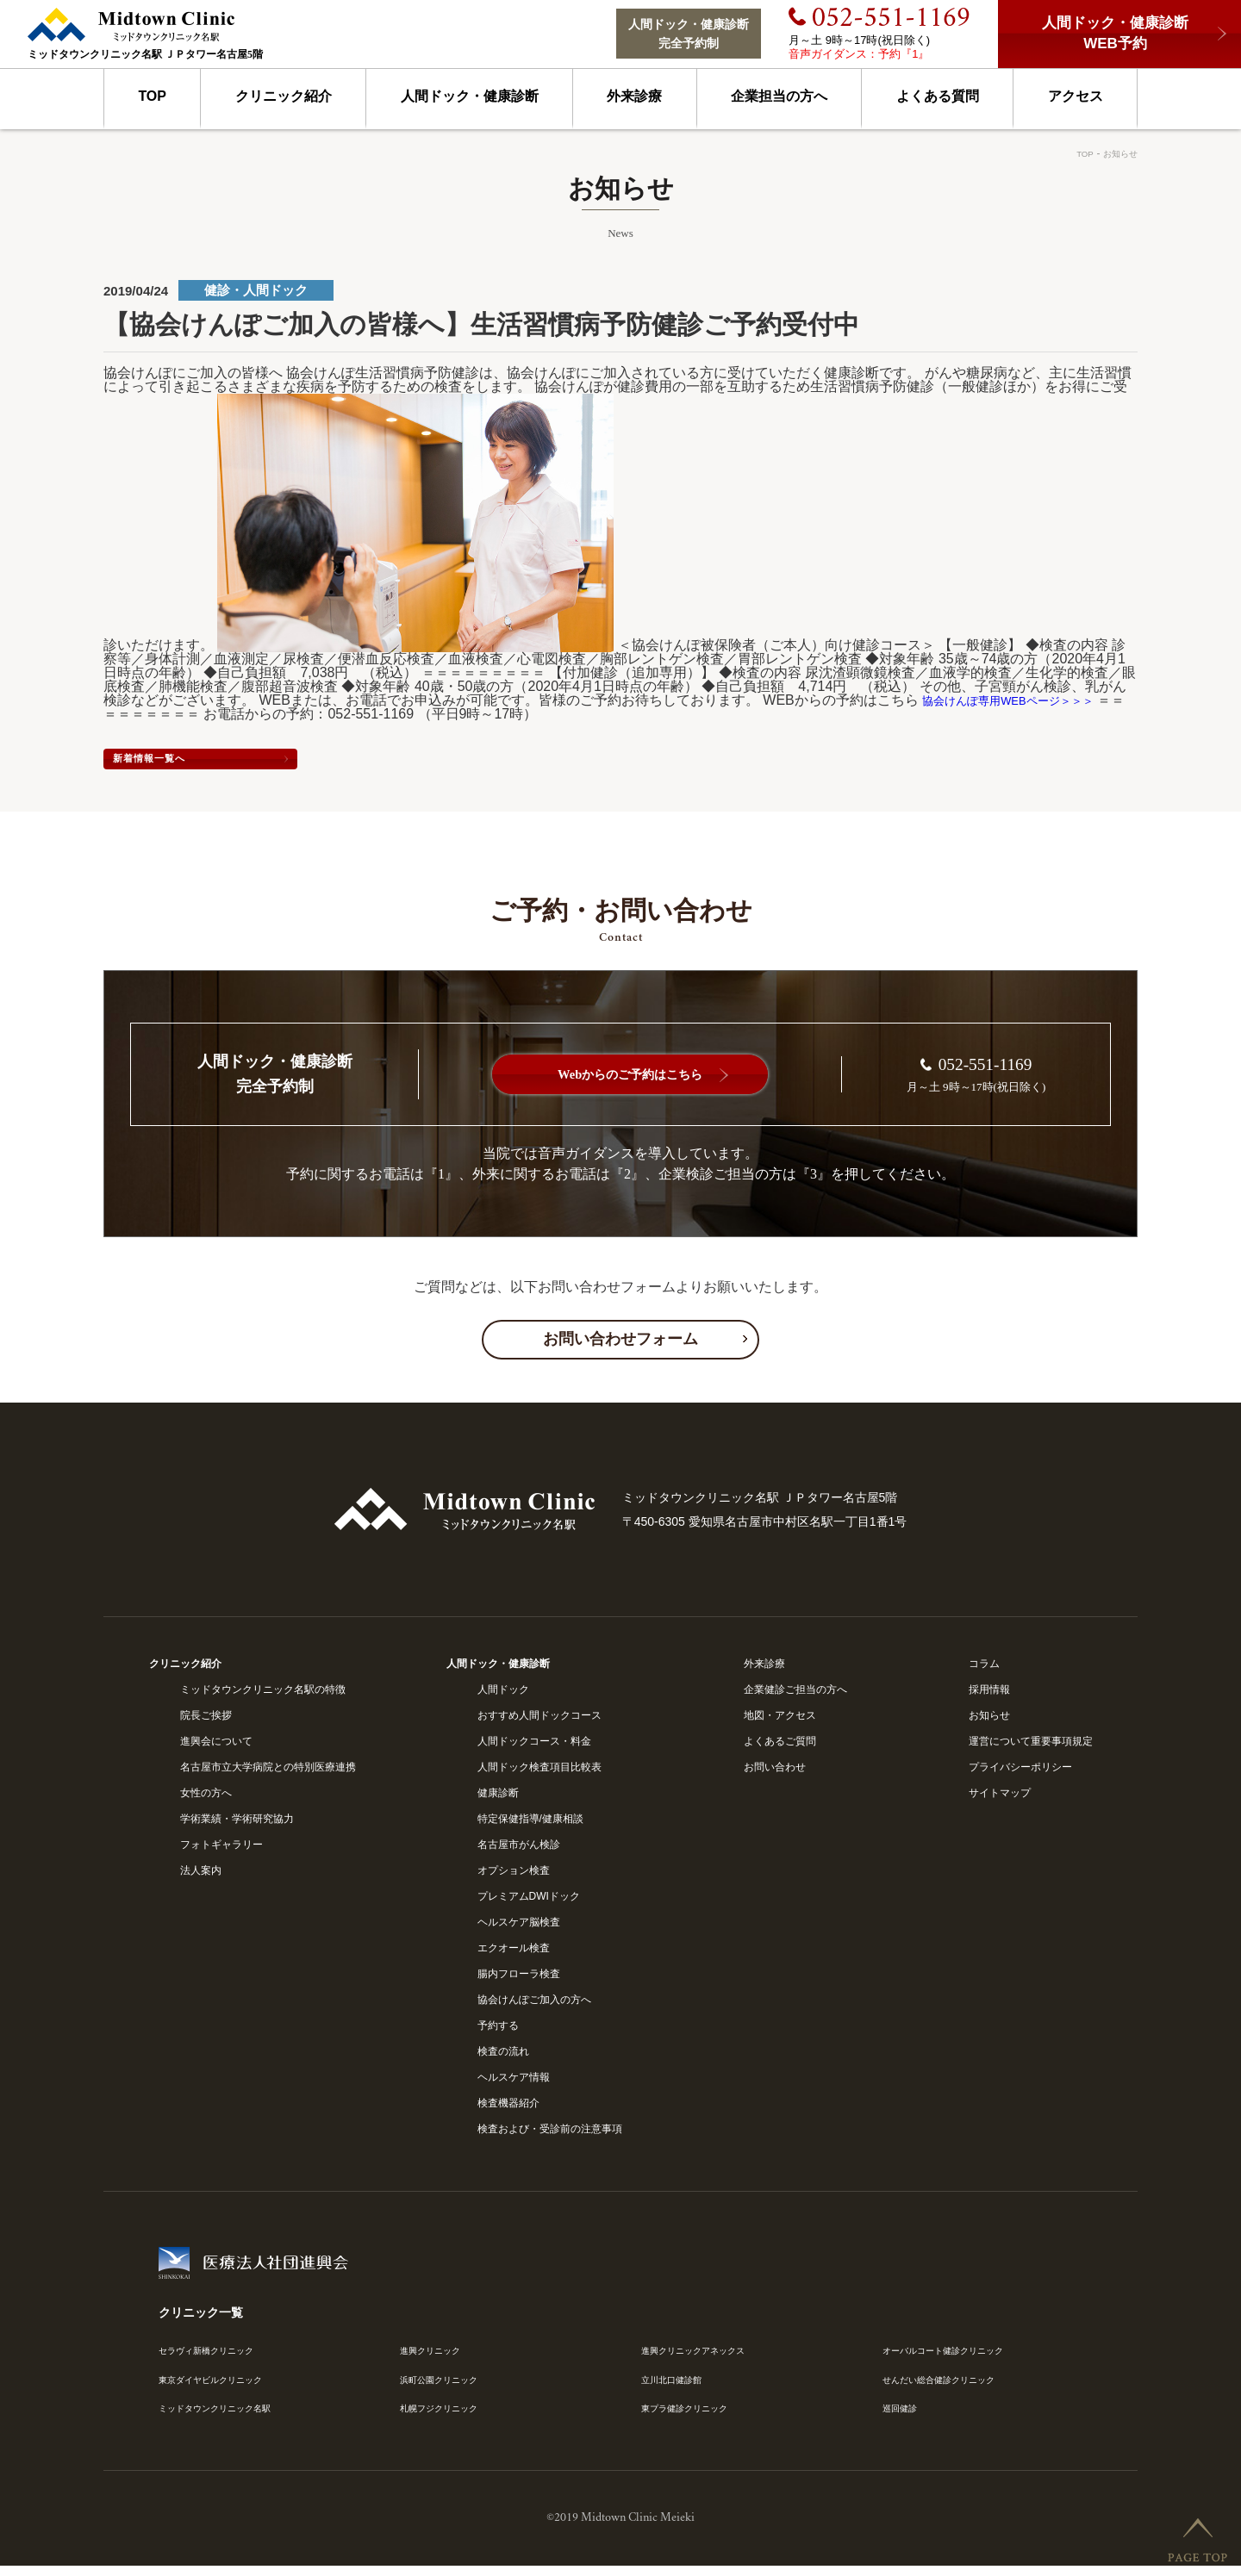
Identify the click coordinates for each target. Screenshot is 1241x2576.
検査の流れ (503, 2056)
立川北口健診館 (677, 2386)
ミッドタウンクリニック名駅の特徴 (263, 1695)
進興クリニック (436, 2355)
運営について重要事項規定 (1031, 1746)
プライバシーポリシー (1020, 1772)
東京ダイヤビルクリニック (221, 2386)
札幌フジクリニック (446, 2417)
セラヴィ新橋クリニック (215, 2355)
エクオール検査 (513, 1953)
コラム (984, 1669)
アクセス (1075, 96)
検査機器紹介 (508, 2108)
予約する (498, 2031)
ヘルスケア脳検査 (518, 1927)
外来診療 (634, 96)
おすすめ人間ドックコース (539, 1720)
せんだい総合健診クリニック (949, 2386)
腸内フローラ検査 (518, 1979)
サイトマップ (1000, 1798)
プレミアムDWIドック (528, 1901)
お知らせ (1117, 153)
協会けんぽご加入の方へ (534, 2005)
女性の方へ (206, 1798)
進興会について (216, 1746)
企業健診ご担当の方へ (795, 1695)
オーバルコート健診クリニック (954, 2355)
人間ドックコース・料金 (534, 1746)
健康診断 (498, 1798)
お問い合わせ (775, 1772)
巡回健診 (903, 2417)
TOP (152, 96)
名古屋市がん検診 (518, 1850)
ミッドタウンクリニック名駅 (226, 2417)
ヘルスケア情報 (513, 2082)
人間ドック (503, 1695)
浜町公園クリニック (446, 2386)
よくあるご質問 (780, 1746)
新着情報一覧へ (224, 761)
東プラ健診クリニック (693, 2417)
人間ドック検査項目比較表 (539, 1772)
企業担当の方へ (779, 96)
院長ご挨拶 (206, 1720)
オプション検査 (513, 1876)
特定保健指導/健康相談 (530, 1824)
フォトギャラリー (221, 1850)
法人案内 (200, 1876)
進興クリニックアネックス (703, 2355)
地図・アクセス (780, 1720)
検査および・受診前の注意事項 (549, 2134)
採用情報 (989, 1695)
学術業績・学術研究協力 (237, 1824)
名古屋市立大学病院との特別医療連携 (268, 1772)
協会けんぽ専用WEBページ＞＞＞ (1027, 700)
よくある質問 (937, 96)
